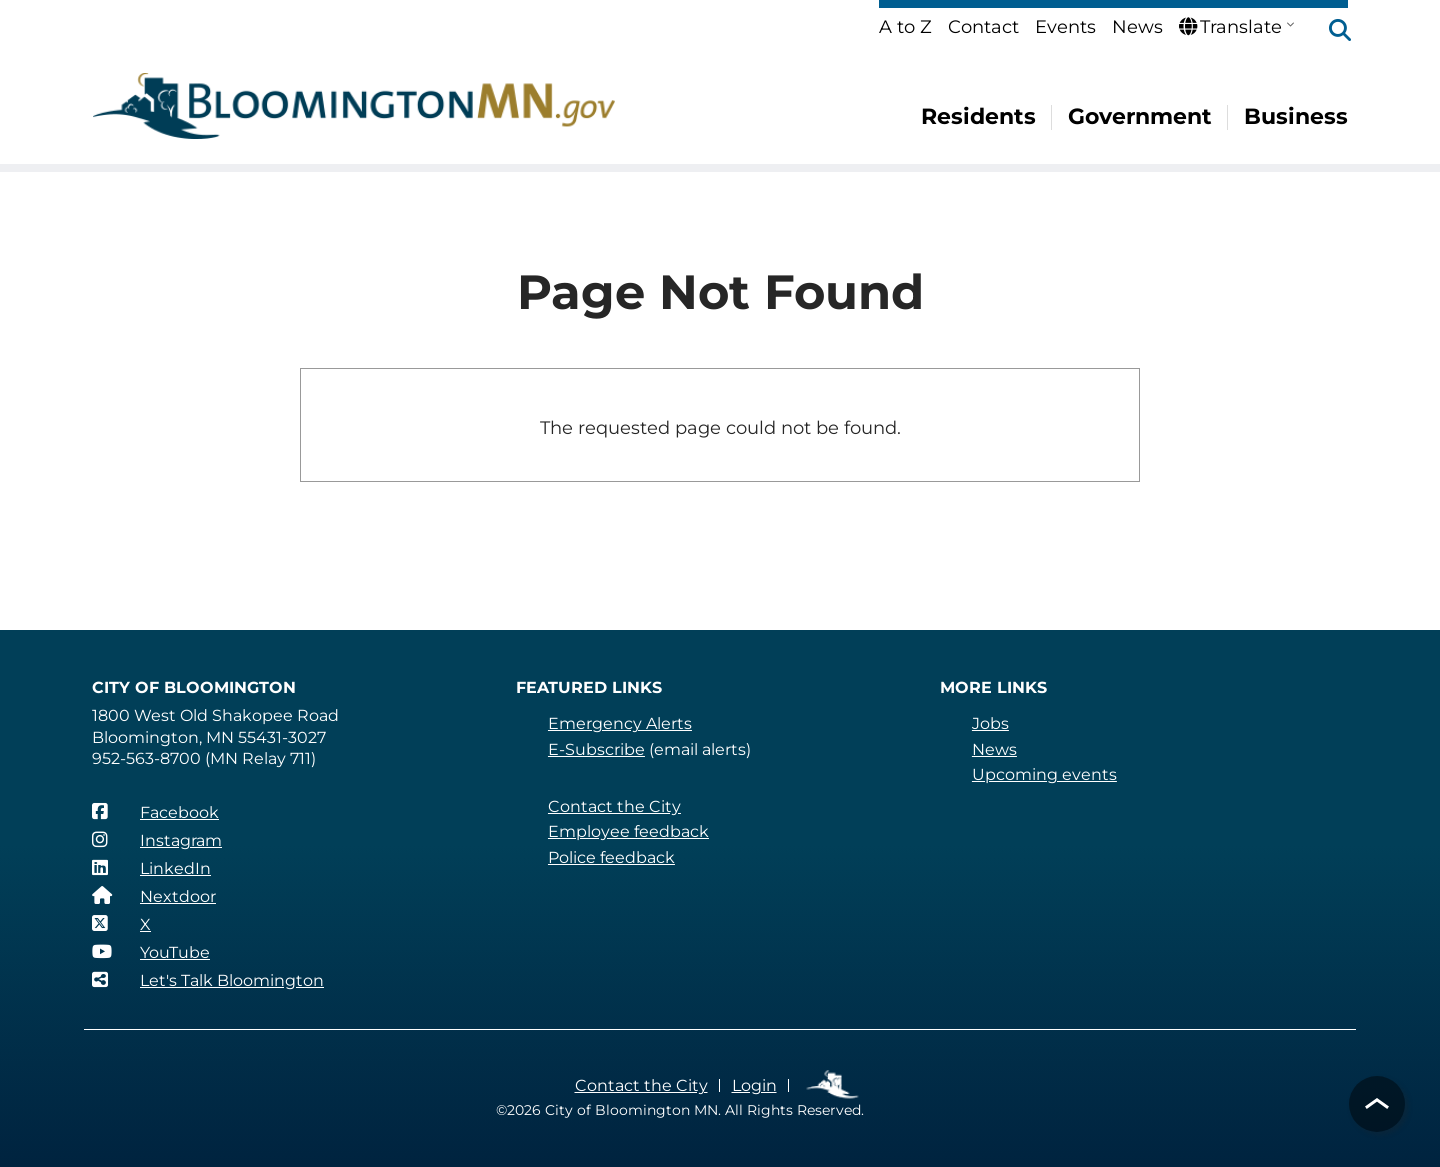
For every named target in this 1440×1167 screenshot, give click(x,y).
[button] (1330, 32)
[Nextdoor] (154, 896)
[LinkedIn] (151, 868)
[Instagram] (157, 840)
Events (1065, 27)
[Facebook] (155, 812)
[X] (121, 924)
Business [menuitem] (1296, 116)
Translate (1230, 27)
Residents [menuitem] (978, 116)
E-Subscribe (596, 749)
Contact (983, 27)
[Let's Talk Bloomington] (208, 980)
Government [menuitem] (1140, 116)
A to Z (905, 27)
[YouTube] (151, 952)
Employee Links (833, 1085)
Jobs (990, 723)
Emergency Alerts (620, 723)
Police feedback (611, 857)
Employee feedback (628, 831)
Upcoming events (1044, 774)
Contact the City (614, 806)
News (1137, 27)
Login (754, 1085)
